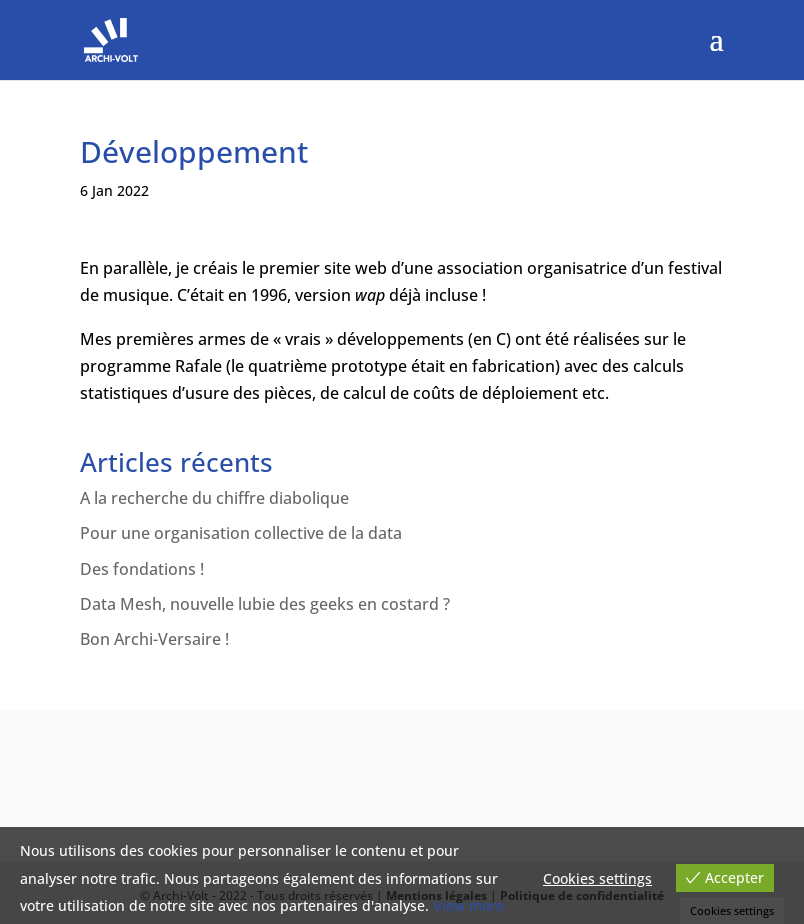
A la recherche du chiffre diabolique (214, 498)
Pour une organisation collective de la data (241, 533)
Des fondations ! (142, 569)
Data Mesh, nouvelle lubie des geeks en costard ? (265, 604)
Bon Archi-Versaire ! (154, 639)
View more (468, 905)
